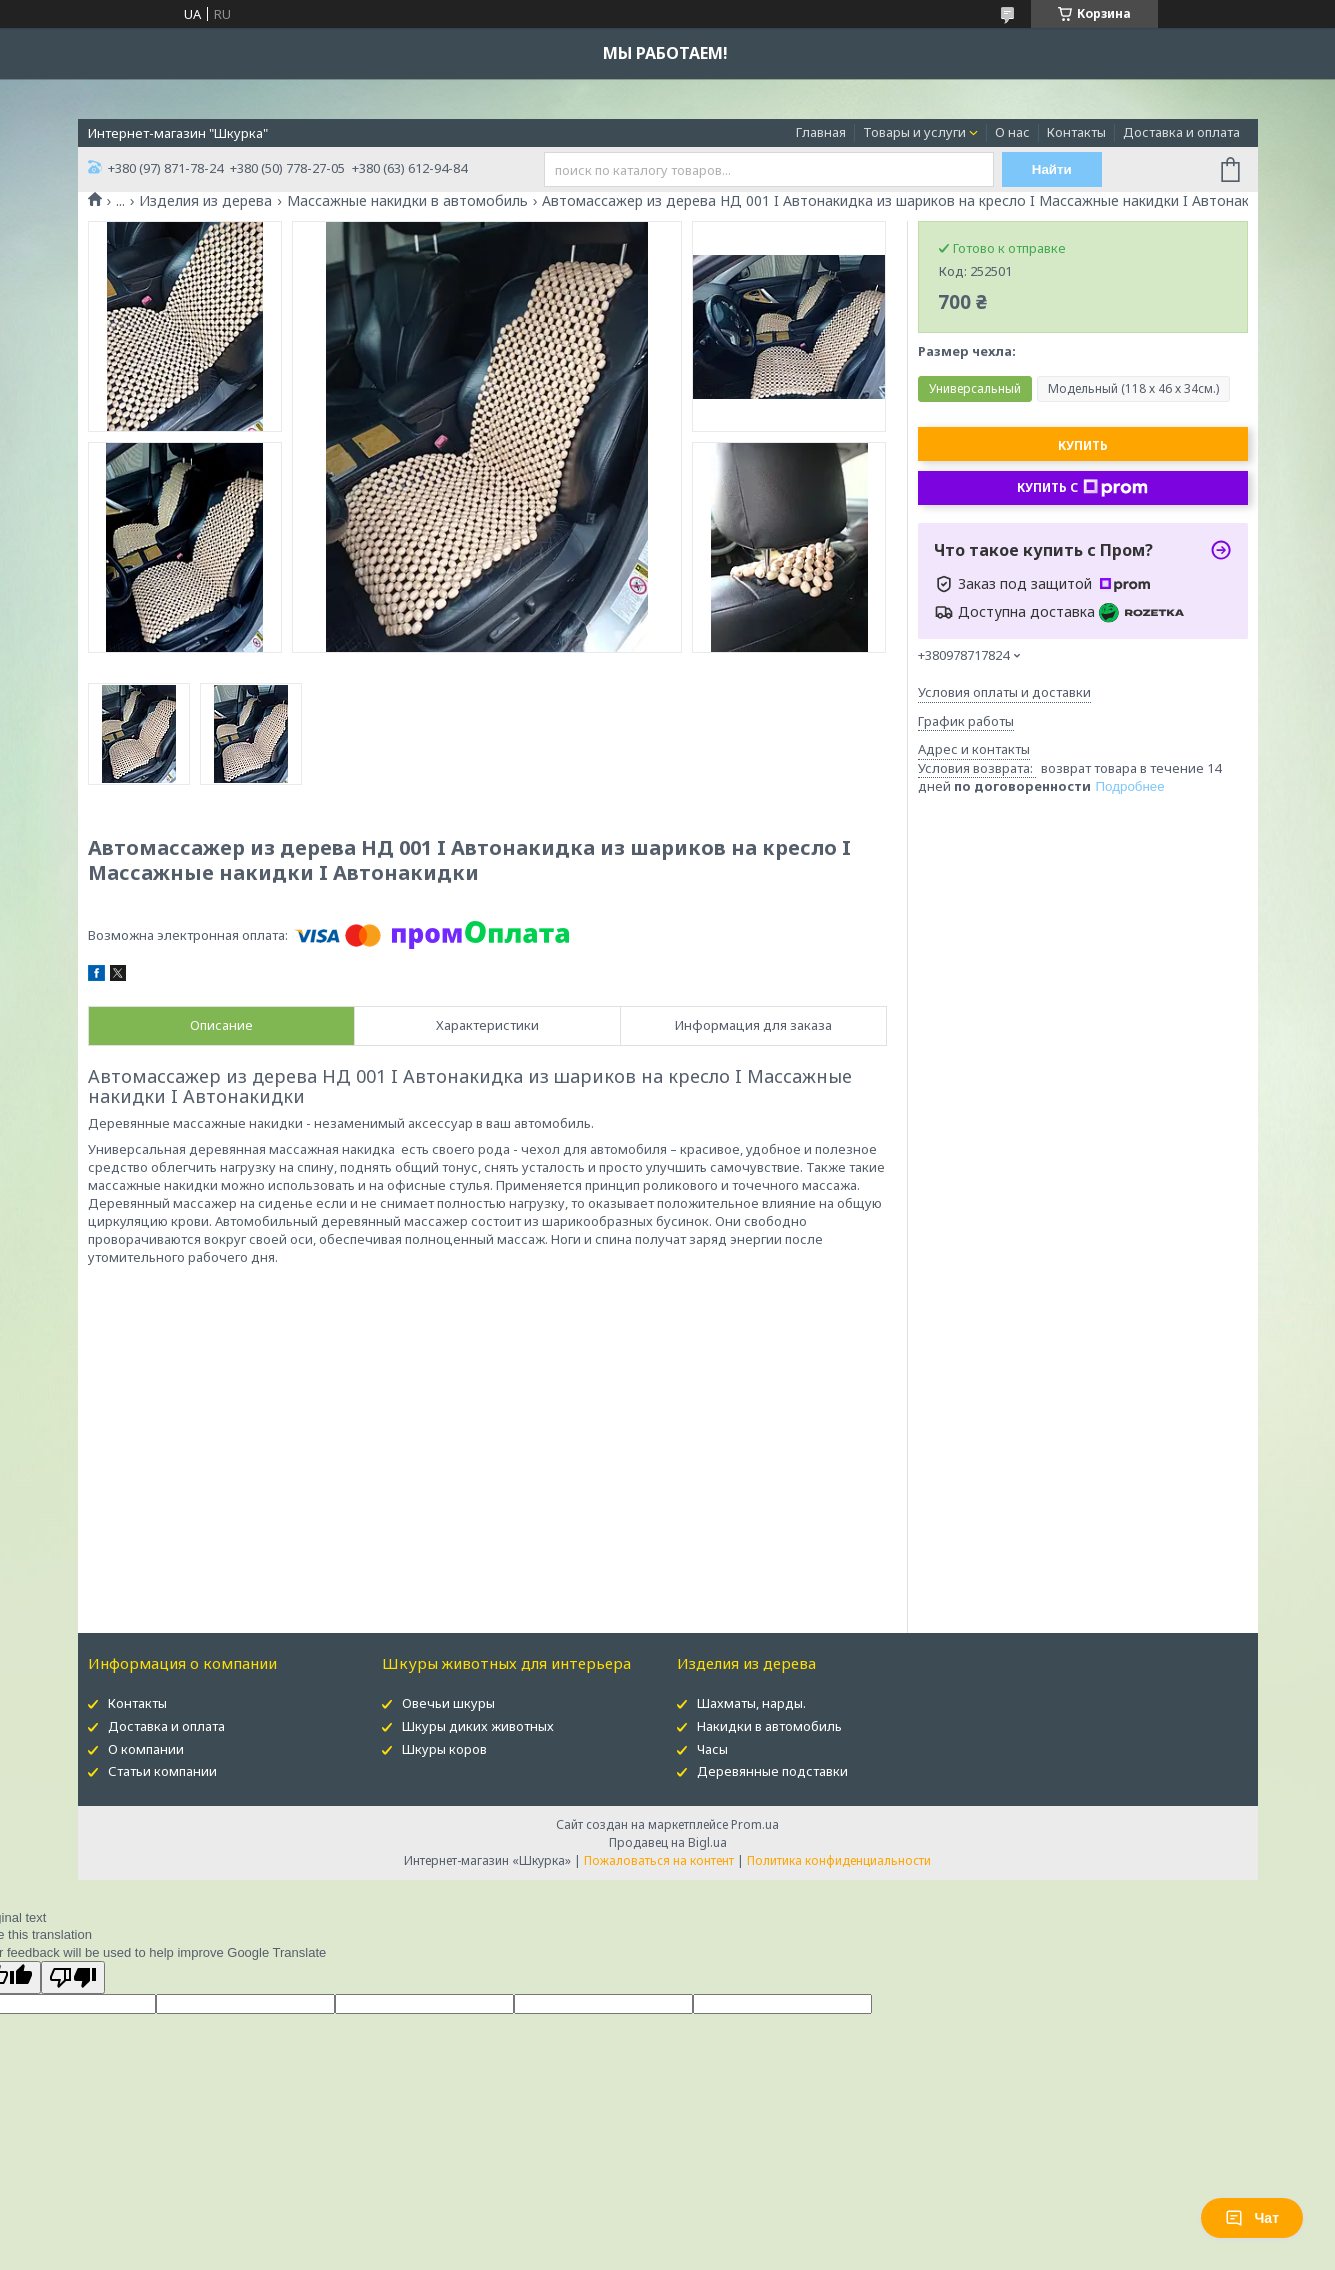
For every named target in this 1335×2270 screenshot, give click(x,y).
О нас (1012, 132)
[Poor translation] (73, 1977)
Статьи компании (162, 1771)
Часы (712, 1749)
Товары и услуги (914, 132)
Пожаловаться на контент (659, 1860)
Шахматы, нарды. (751, 1703)
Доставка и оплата (1181, 132)
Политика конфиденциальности (839, 1860)
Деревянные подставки (772, 1771)
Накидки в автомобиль (769, 1726)
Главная (821, 132)
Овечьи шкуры (448, 1703)
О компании (146, 1749)
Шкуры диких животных (478, 1726)
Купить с (1082, 488)
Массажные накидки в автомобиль (407, 201)
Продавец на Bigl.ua (668, 1842)
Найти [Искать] (1052, 169)
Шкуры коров (444, 1749)
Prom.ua (755, 1824)
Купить (1083, 445)
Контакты (1076, 132)
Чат (1252, 2218)
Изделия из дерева (205, 201)
